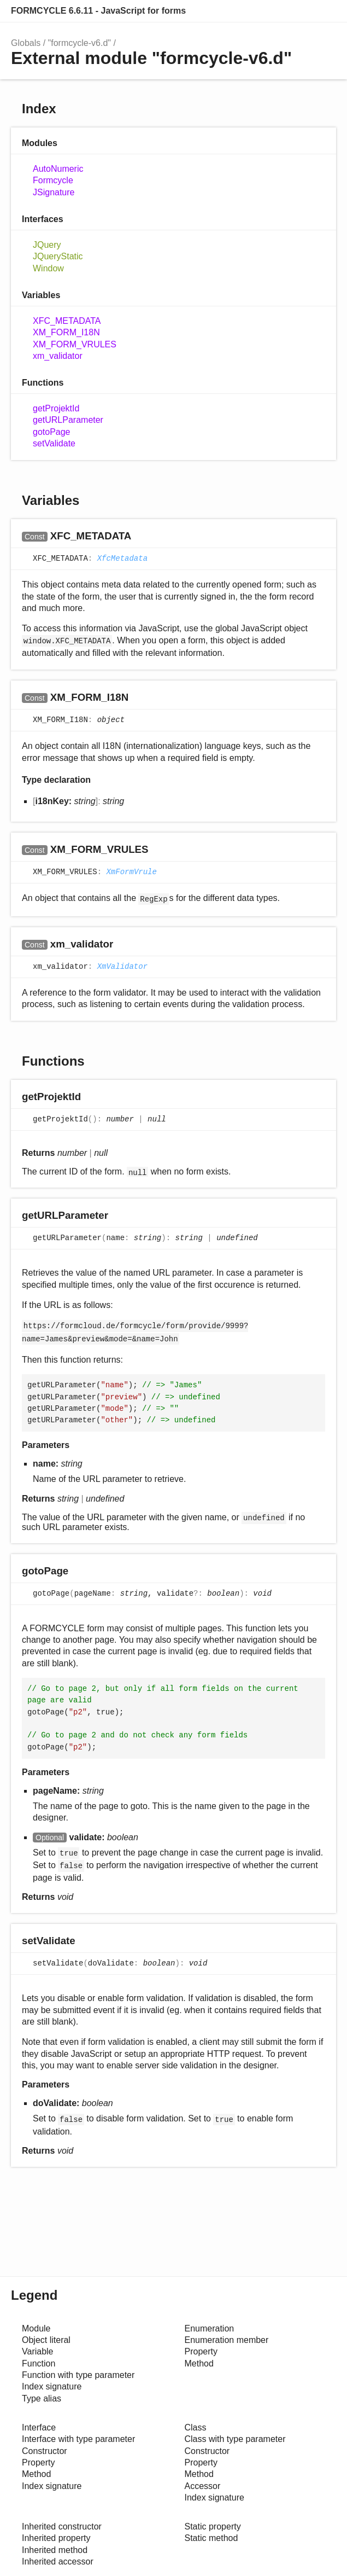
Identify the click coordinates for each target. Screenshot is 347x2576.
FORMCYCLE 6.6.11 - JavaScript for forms (98, 10)
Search (325, 11)
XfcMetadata (122, 559)
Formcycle (53, 180)
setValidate (54, 443)
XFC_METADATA (67, 320)
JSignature (54, 192)
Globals (25, 43)
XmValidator (122, 966)
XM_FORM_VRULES (74, 344)
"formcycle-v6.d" (79, 43)
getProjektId (56, 408)
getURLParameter (68, 420)
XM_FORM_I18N (66, 332)
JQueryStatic (58, 256)
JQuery (47, 244)
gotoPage (51, 432)
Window (48, 268)
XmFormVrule (131, 872)
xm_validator (58, 355)
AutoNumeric (58, 168)
